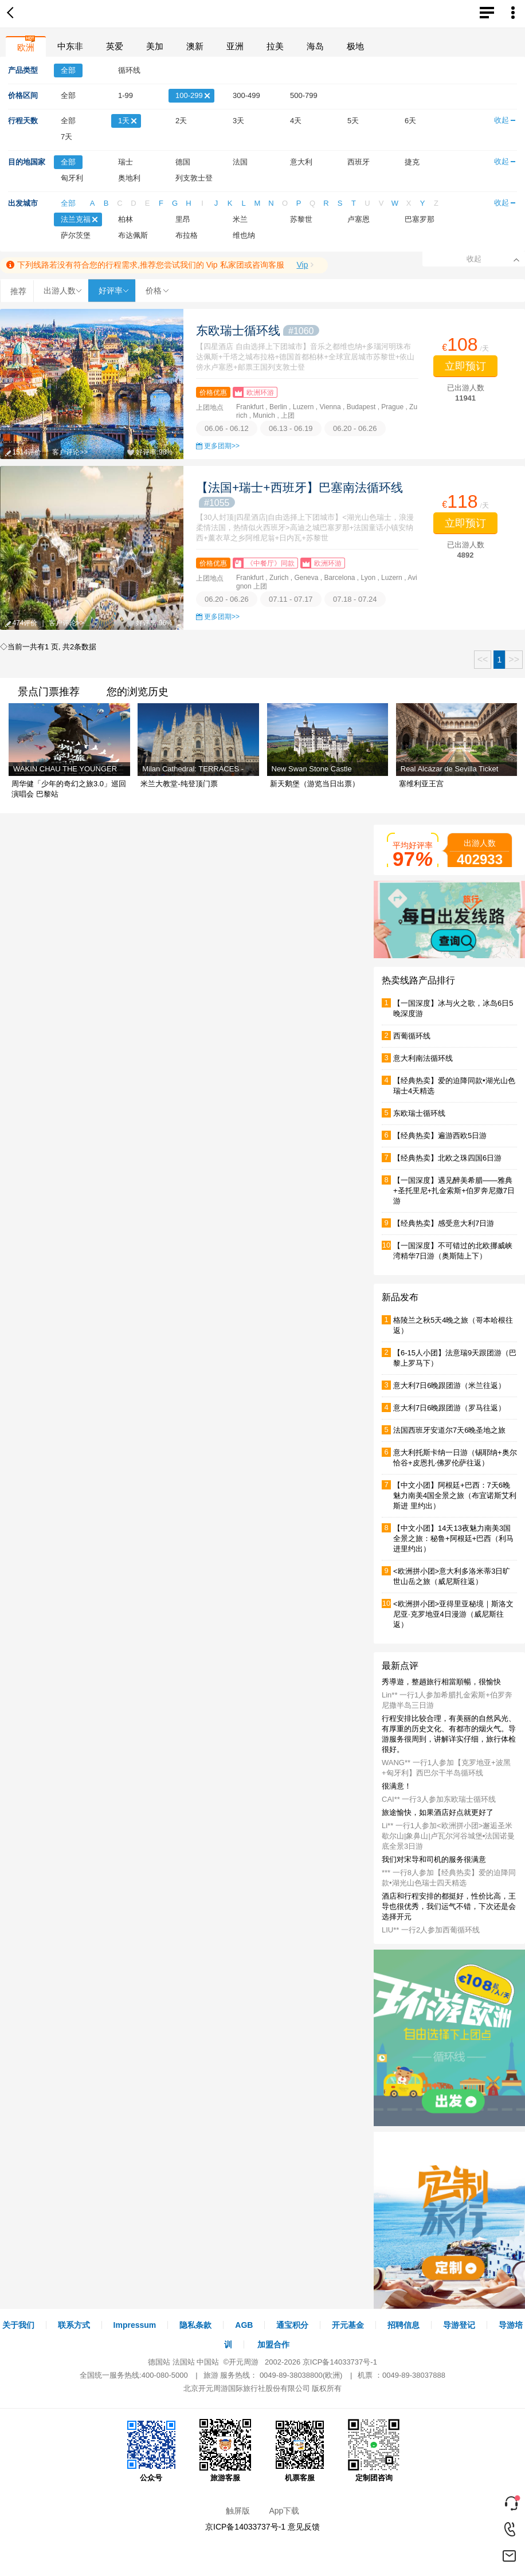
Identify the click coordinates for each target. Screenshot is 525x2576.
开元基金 (348, 2325)
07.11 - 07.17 (291, 599)
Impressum (134, 2325)
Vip (302, 264)
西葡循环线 (411, 1036)
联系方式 (74, 2325)
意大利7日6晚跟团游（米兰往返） (449, 1385)
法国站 (184, 2362)
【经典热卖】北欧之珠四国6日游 (447, 1158)
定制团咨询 (373, 2450)
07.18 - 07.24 (355, 599)
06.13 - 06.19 (291, 428)
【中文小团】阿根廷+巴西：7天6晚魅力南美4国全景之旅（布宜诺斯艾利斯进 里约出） (454, 1495)
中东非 (70, 46)
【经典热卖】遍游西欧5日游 (440, 1135)
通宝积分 (292, 2325)
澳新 (194, 46)
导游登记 (459, 2325)
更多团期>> (222, 446)
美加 (154, 46)
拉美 (275, 46)
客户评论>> (70, 452)
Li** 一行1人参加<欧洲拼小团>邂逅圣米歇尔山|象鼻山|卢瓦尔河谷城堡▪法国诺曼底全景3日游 (448, 1835)
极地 (355, 46)
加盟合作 (273, 2344)
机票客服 (300, 2450)
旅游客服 (225, 2450)
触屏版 (238, 2510)
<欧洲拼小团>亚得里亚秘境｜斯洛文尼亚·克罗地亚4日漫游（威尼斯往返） (453, 1614)
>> (513, 659)
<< (482, 659)
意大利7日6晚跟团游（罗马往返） (449, 1407)
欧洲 (25, 47)
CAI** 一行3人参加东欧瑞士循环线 (439, 1799)
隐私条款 (195, 2325)
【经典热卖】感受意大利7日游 (443, 1223)
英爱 (114, 46)
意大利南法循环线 (423, 1058)
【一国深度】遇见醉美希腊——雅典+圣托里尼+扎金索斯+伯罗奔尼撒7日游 (454, 1190)
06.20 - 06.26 (355, 428)
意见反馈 (304, 2526)
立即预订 (465, 366)
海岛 (315, 46)
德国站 (159, 2362)
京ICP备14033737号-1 (340, 2362)
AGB (244, 2325)
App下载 (284, 2510)
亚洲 (235, 46)
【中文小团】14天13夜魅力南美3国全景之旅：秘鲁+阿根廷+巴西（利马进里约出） (453, 1538)
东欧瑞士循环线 (257, 330)
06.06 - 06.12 (227, 428)
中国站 (208, 2362)
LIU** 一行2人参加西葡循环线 (431, 1930)
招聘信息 (403, 2325)
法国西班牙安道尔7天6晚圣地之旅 (449, 1430)
